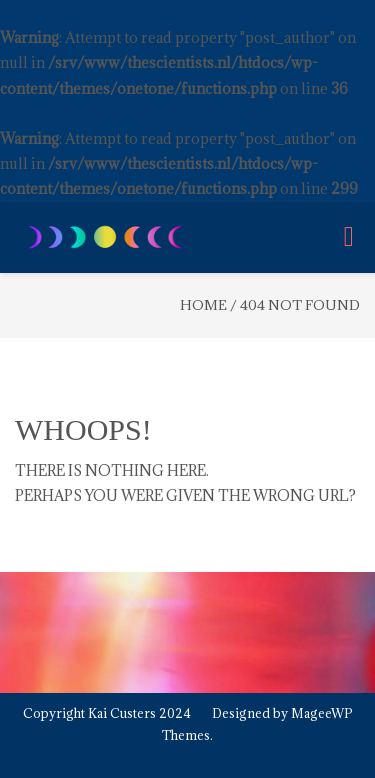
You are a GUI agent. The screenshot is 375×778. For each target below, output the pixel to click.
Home (203, 305)
